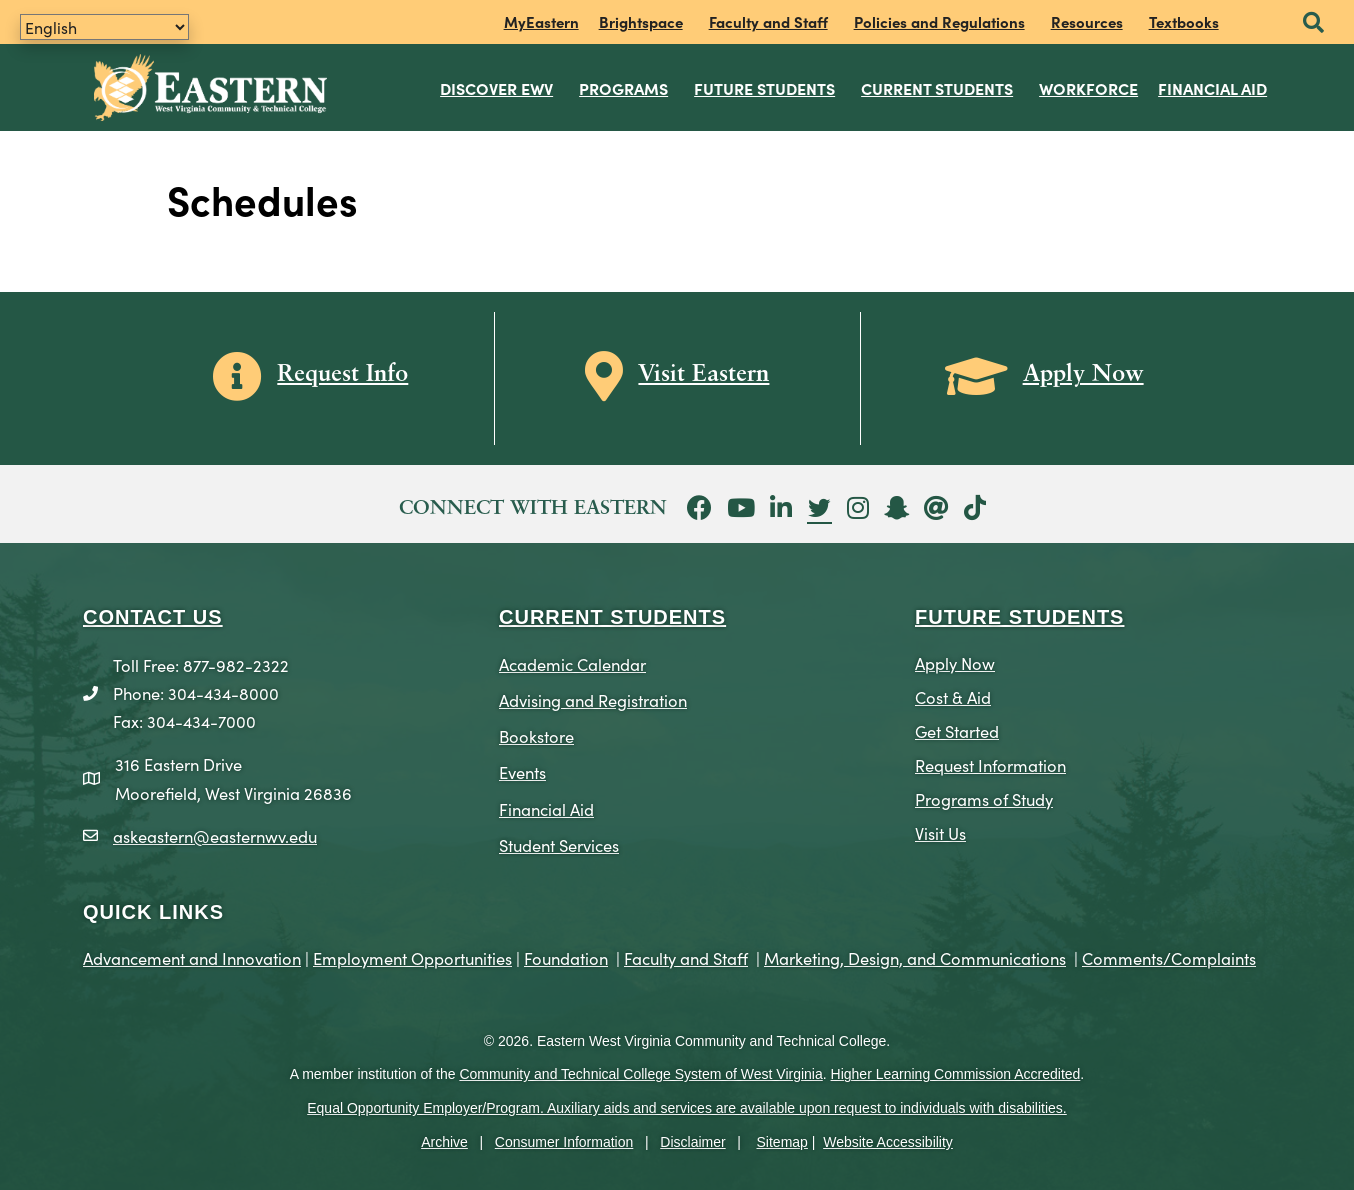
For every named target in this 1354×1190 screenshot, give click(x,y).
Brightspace (641, 21)
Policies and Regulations (939, 21)
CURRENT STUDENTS (612, 612)
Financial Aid (1213, 85)
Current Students (938, 85)
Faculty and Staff (768, 21)
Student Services (559, 839)
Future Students (765, 85)
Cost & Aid (953, 691)
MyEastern (541, 21)
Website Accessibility (888, 1137)
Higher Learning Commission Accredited (956, 1070)
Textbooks (1184, 21)
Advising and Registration (593, 695)
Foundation (566, 952)
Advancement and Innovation (192, 952)
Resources (1087, 21)
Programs (624, 85)
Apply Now (955, 657)
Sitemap (782, 1137)
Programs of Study (984, 793)
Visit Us (940, 827)
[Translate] (104, 27)
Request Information (990, 759)
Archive (444, 1137)
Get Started (957, 725)
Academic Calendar (572, 658)
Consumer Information (564, 1137)
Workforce (1089, 85)
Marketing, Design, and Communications (915, 952)
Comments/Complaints (1169, 952)
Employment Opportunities (412, 952)
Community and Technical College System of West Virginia (640, 1070)
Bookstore (536, 731)
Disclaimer (692, 1137)
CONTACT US (153, 612)
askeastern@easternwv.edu (215, 830)
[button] (1313, 23)
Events (522, 767)
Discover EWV (497, 85)
